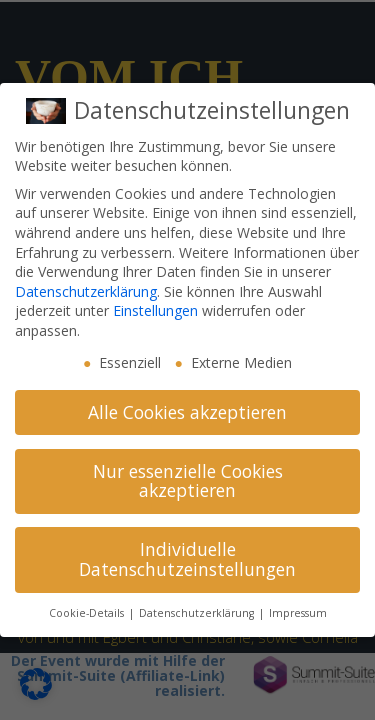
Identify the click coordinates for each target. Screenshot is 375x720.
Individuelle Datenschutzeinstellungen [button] (187, 559)
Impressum (298, 613)
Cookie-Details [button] (88, 613)
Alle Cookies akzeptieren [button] (187, 412)
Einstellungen (155, 310)
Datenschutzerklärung (86, 291)
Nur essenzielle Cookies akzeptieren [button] (188, 481)
